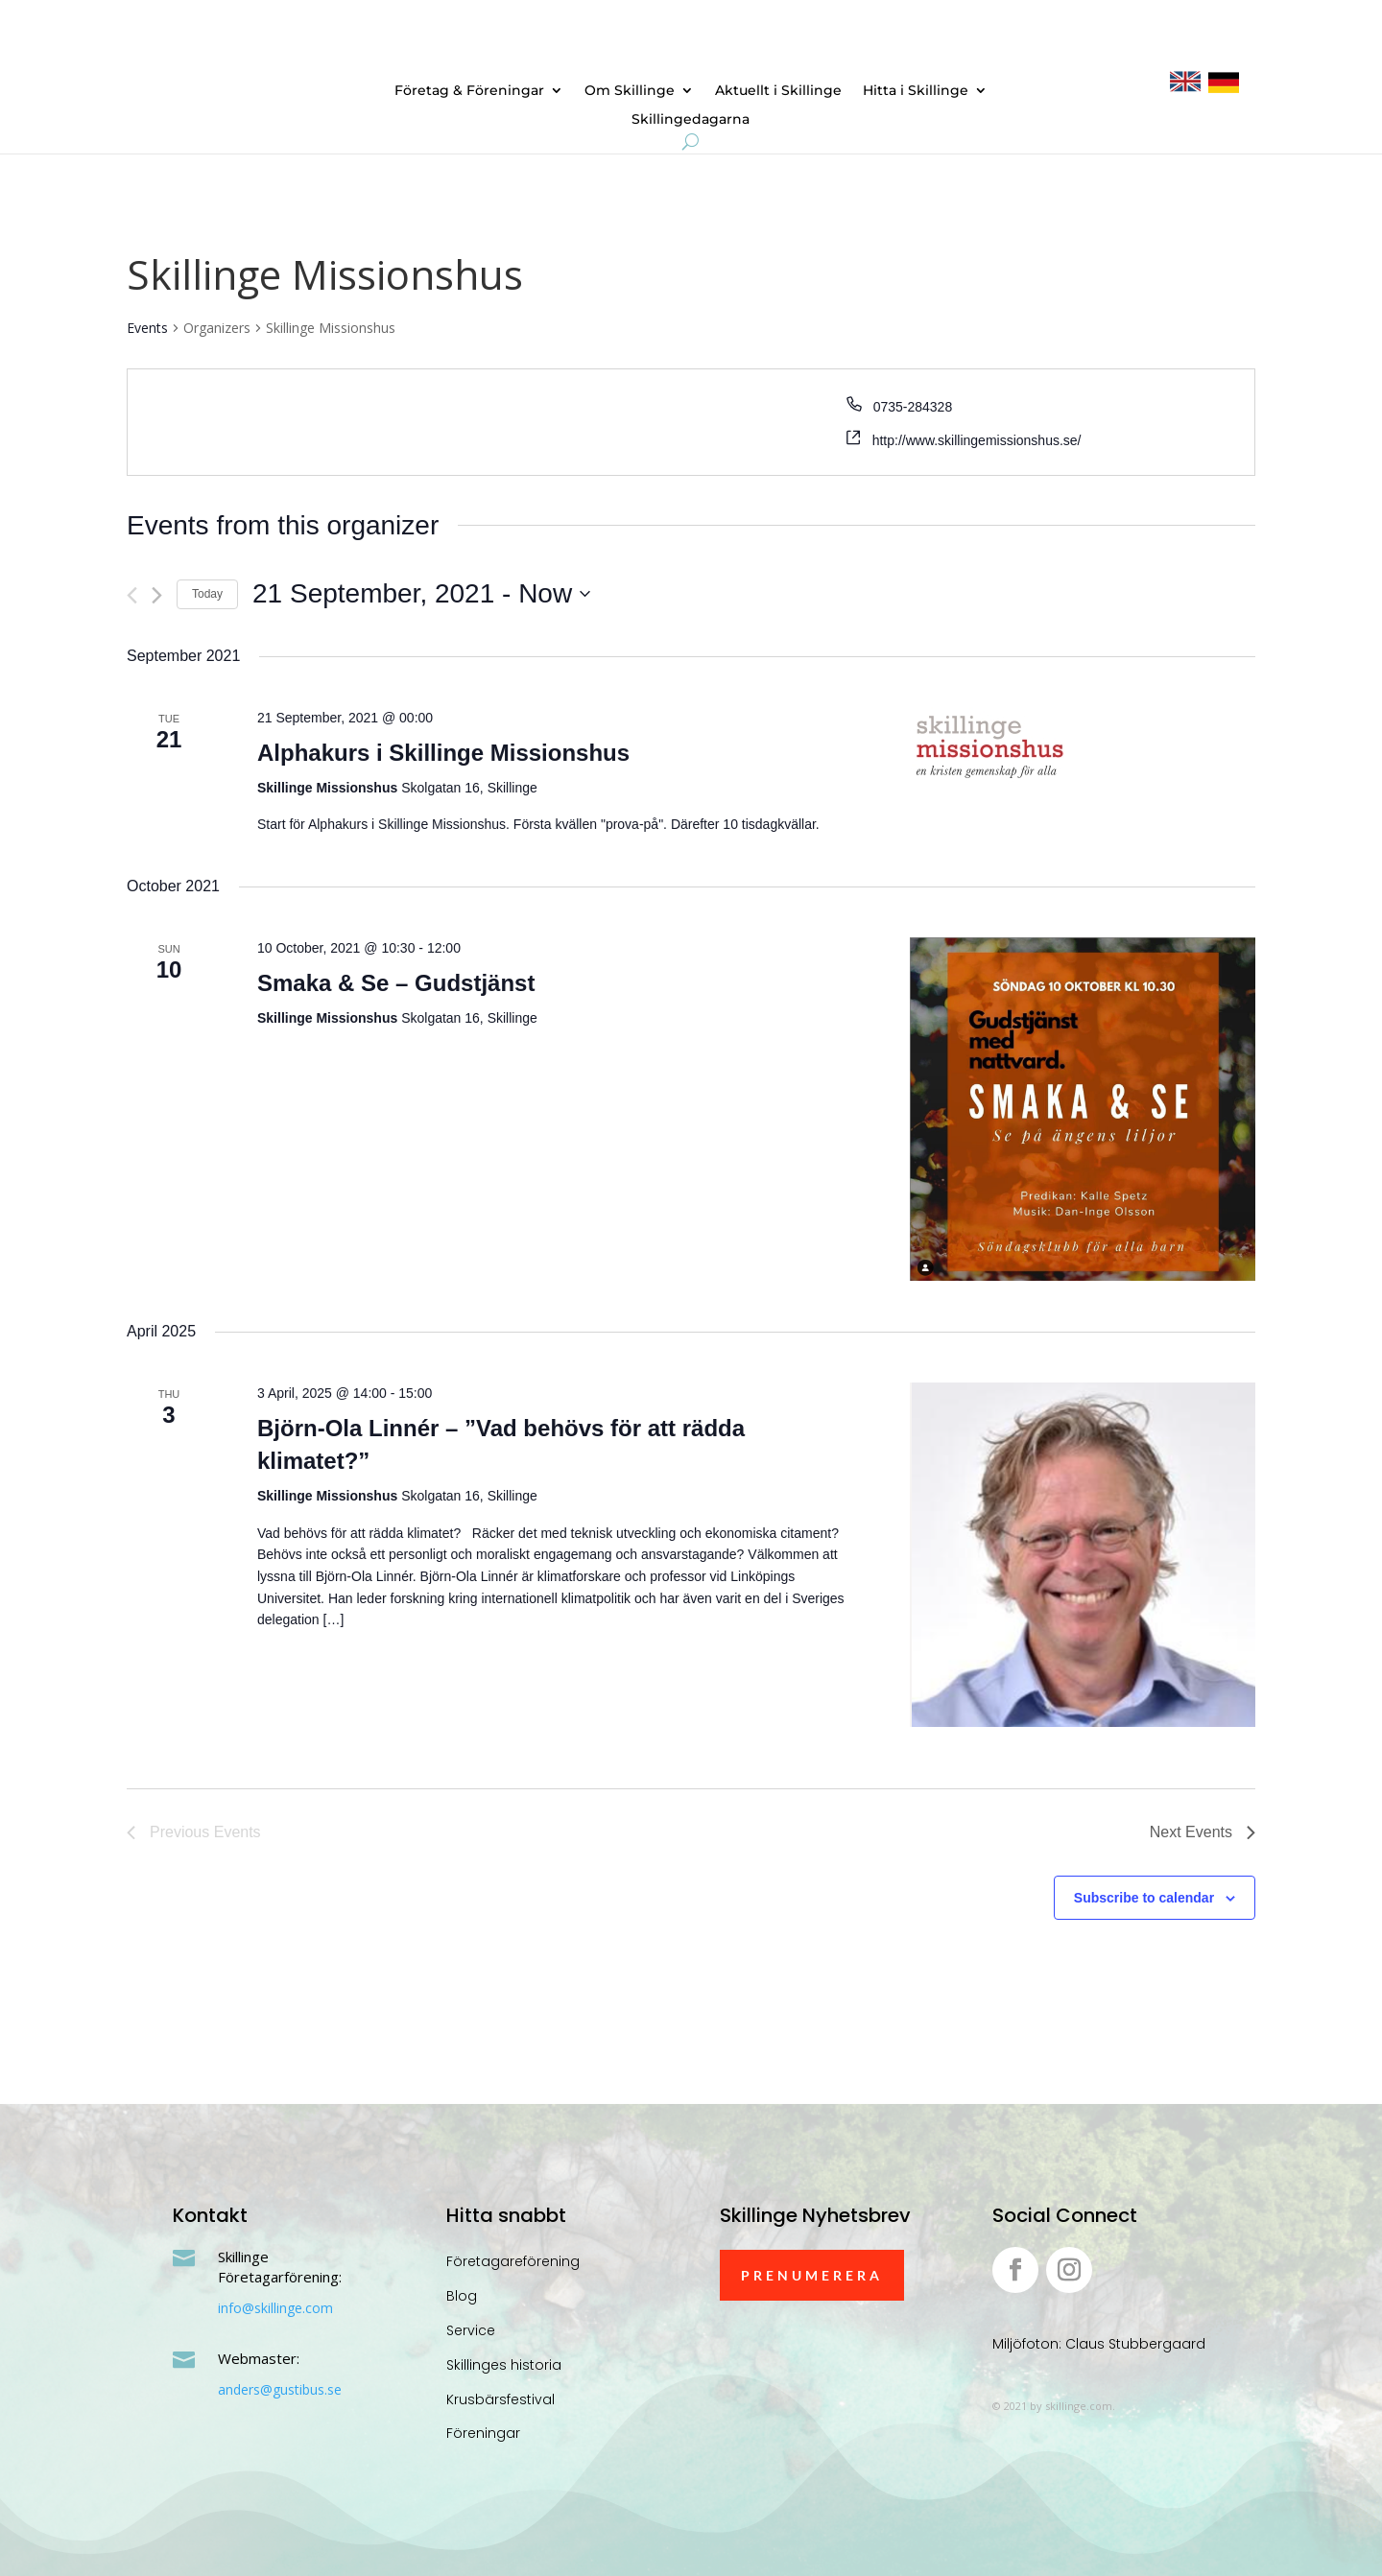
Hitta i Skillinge (915, 91)
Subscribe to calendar (1144, 1897)
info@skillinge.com (275, 2308)
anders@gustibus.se (280, 2389)
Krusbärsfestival (500, 2399)
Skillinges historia (503, 2365)
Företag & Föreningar (469, 91)
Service (470, 2330)
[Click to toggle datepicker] (421, 594)
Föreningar (483, 2433)
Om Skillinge (629, 91)
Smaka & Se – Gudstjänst (396, 983)
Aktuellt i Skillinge (778, 91)
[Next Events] (157, 595)
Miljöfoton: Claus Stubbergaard (1098, 2343)
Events (147, 328)
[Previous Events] (132, 595)
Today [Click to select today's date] (207, 594)
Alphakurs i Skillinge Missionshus (443, 753)
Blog (461, 2295)
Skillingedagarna (690, 120)
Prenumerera (812, 2275)
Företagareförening (513, 2261)
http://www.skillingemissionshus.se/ (977, 440)
